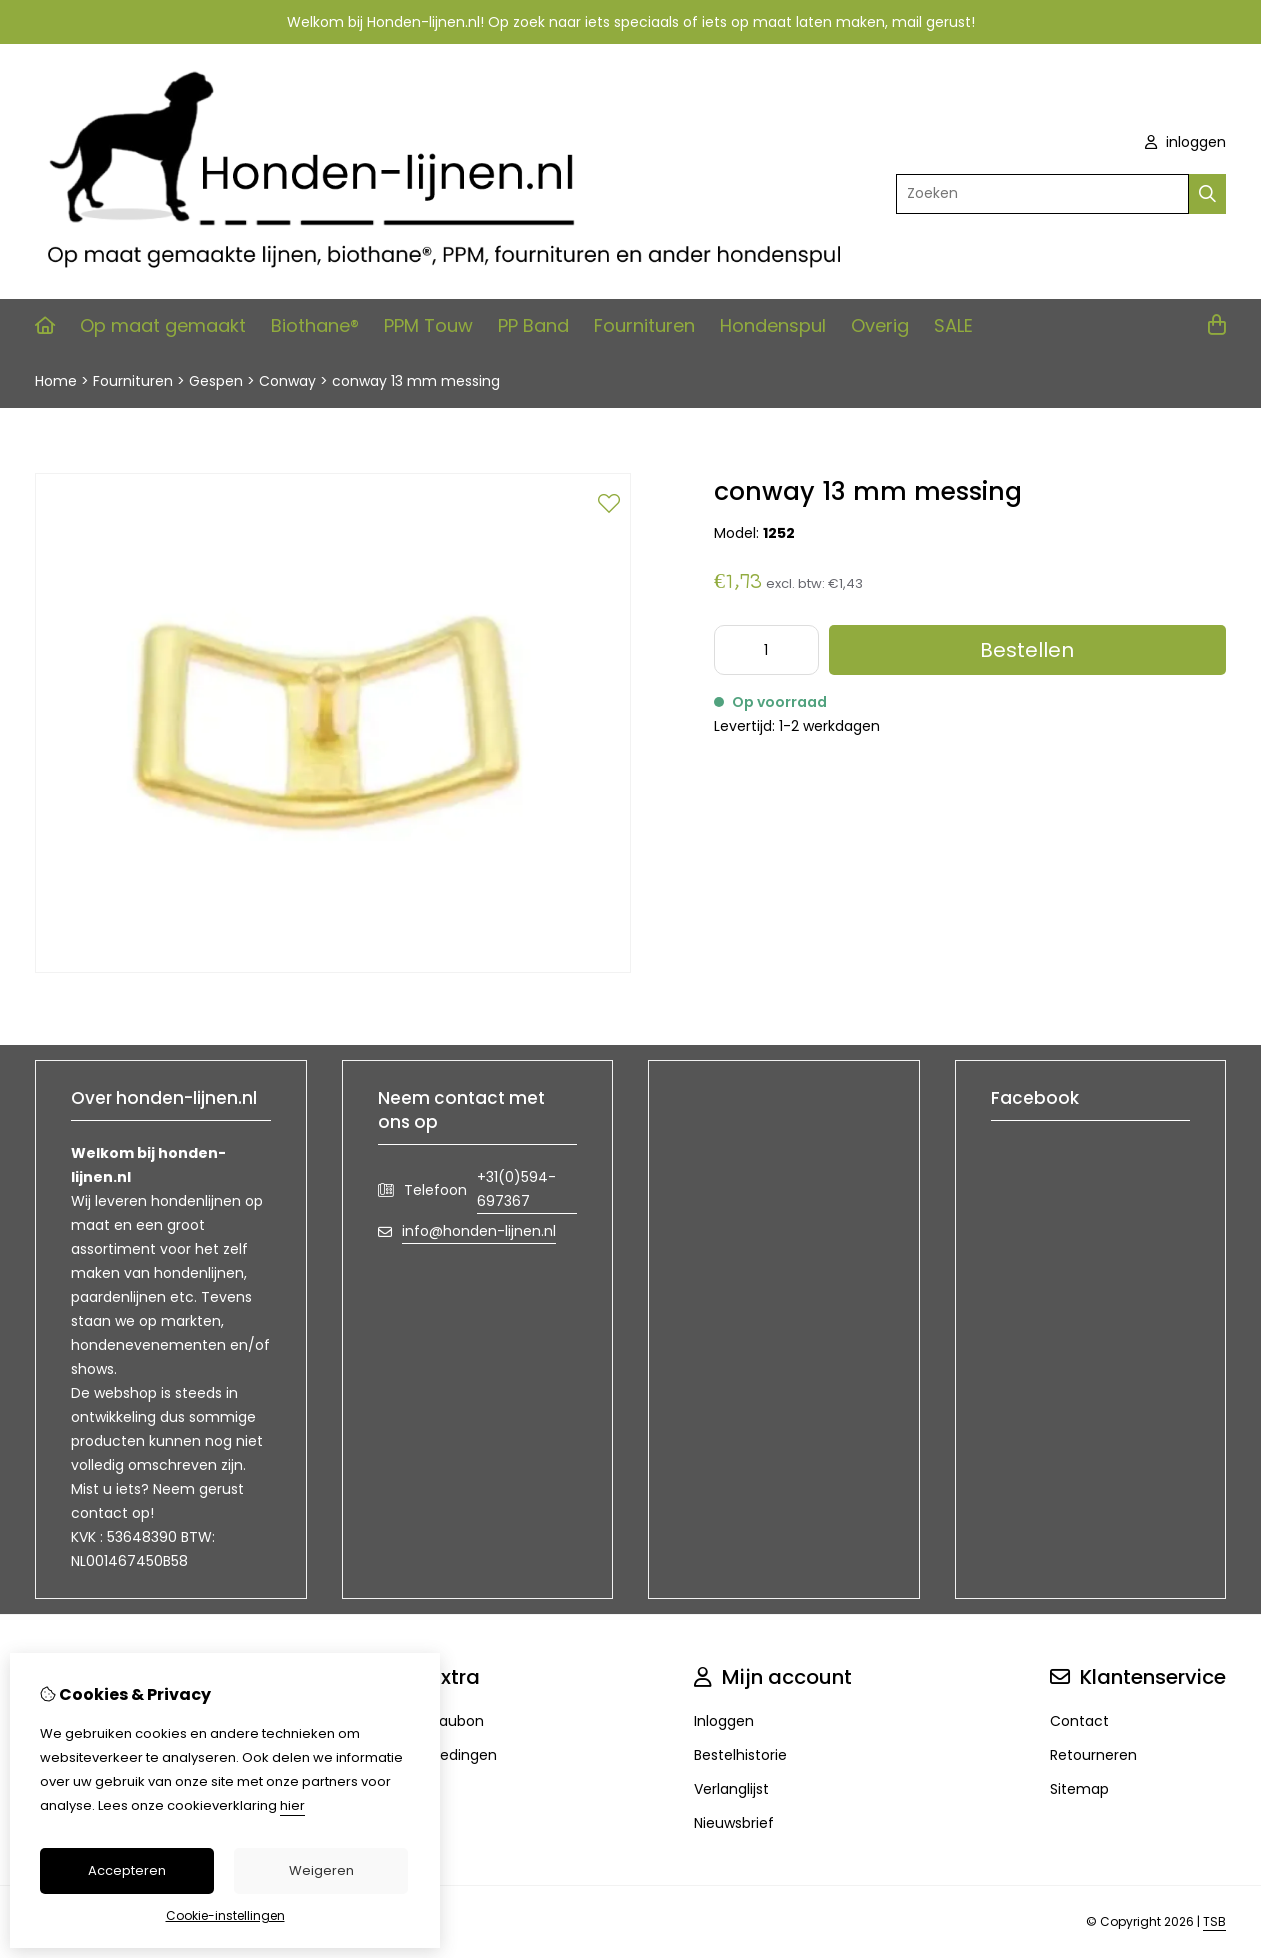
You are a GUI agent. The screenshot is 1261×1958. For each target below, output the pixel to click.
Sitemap (1079, 1789)
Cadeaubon (442, 1721)
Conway (287, 381)
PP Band (533, 325)
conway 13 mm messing (416, 381)
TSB (1214, 1921)
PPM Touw (428, 325)
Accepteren (127, 1870)
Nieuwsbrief (734, 1823)
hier (292, 1805)
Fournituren (644, 325)
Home (56, 381)
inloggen (1185, 142)
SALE (953, 325)
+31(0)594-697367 (516, 1189)
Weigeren (321, 1870)
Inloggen (724, 1721)
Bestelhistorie (740, 1755)
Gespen (216, 381)
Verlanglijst (731, 1789)
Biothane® (315, 325)
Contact (1079, 1721)
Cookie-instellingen (225, 1915)
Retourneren (1093, 1755)
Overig (880, 325)
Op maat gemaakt (163, 325)
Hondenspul (773, 325)
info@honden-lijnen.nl (479, 1231)
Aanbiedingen (449, 1755)
